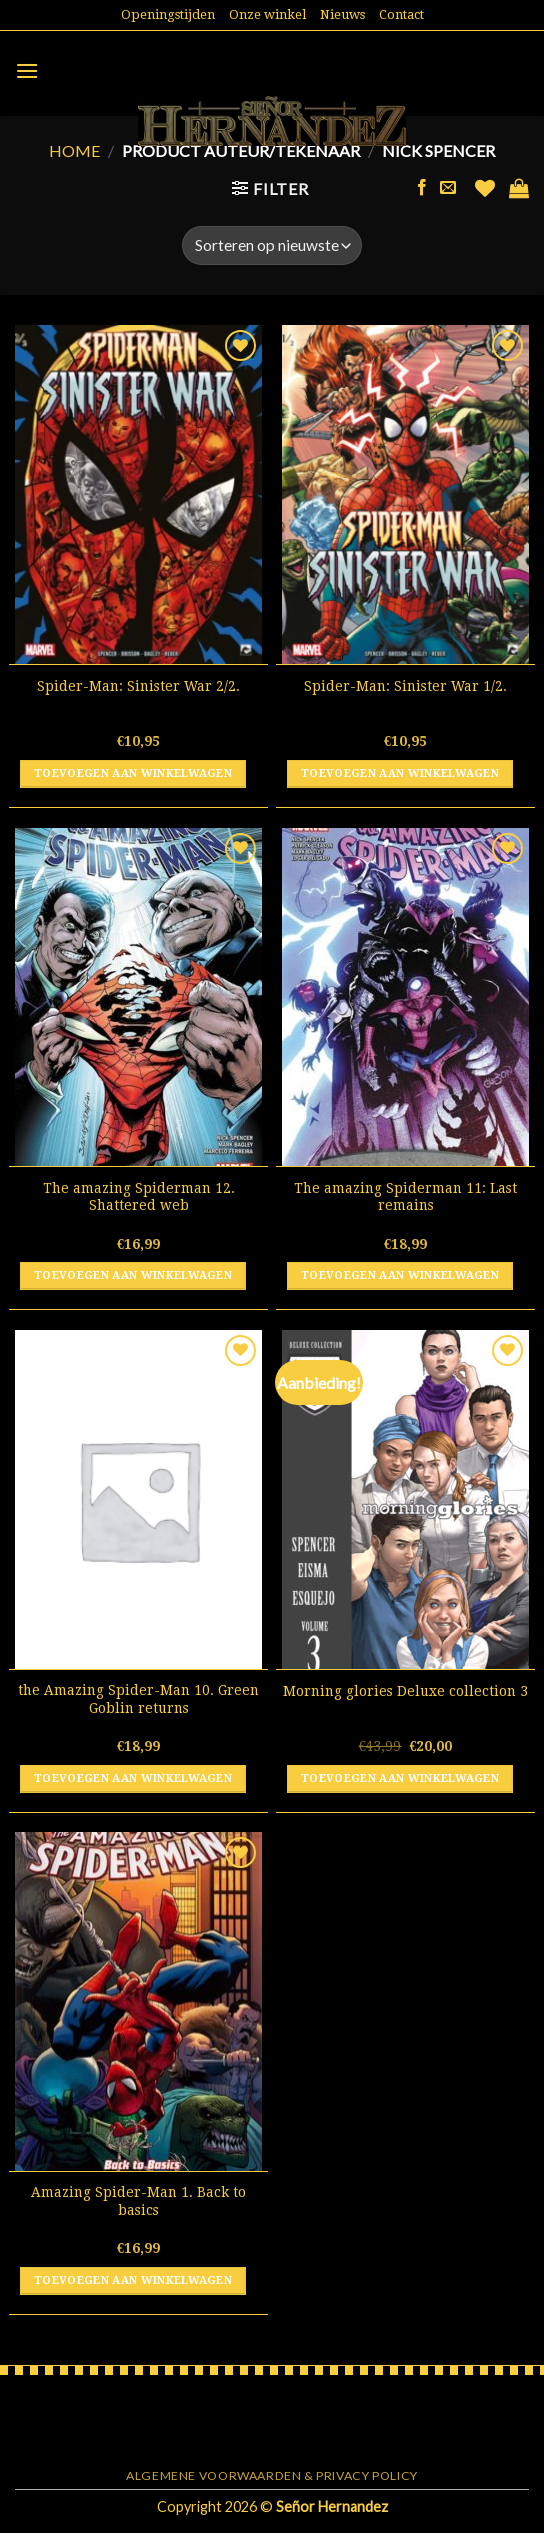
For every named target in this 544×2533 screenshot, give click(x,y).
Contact (401, 14)
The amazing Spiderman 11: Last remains (405, 1197)
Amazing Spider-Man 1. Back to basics (138, 2201)
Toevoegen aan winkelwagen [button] (133, 773)
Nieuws (342, 14)
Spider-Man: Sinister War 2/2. (138, 686)
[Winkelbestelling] (271, 245)
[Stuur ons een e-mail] (448, 188)
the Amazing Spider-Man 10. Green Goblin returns (138, 1699)
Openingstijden (168, 14)
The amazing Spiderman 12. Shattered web (139, 1197)
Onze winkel (267, 14)
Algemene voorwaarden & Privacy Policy (272, 2475)
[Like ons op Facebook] (422, 188)
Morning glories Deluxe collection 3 (405, 1691)
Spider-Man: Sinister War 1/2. (405, 686)
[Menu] (27, 70)
